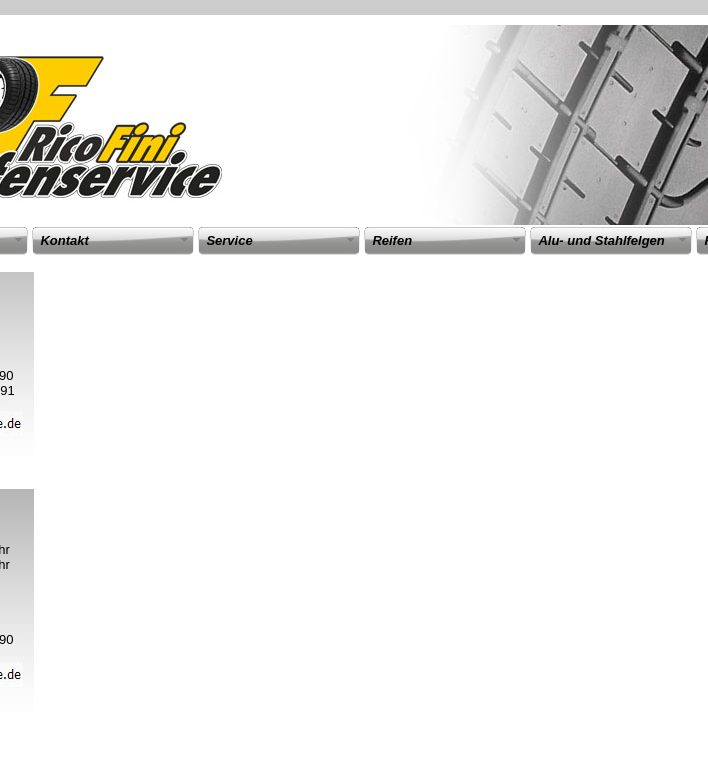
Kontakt (64, 240)
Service (229, 240)
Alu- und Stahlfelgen (601, 240)
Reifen (392, 240)
